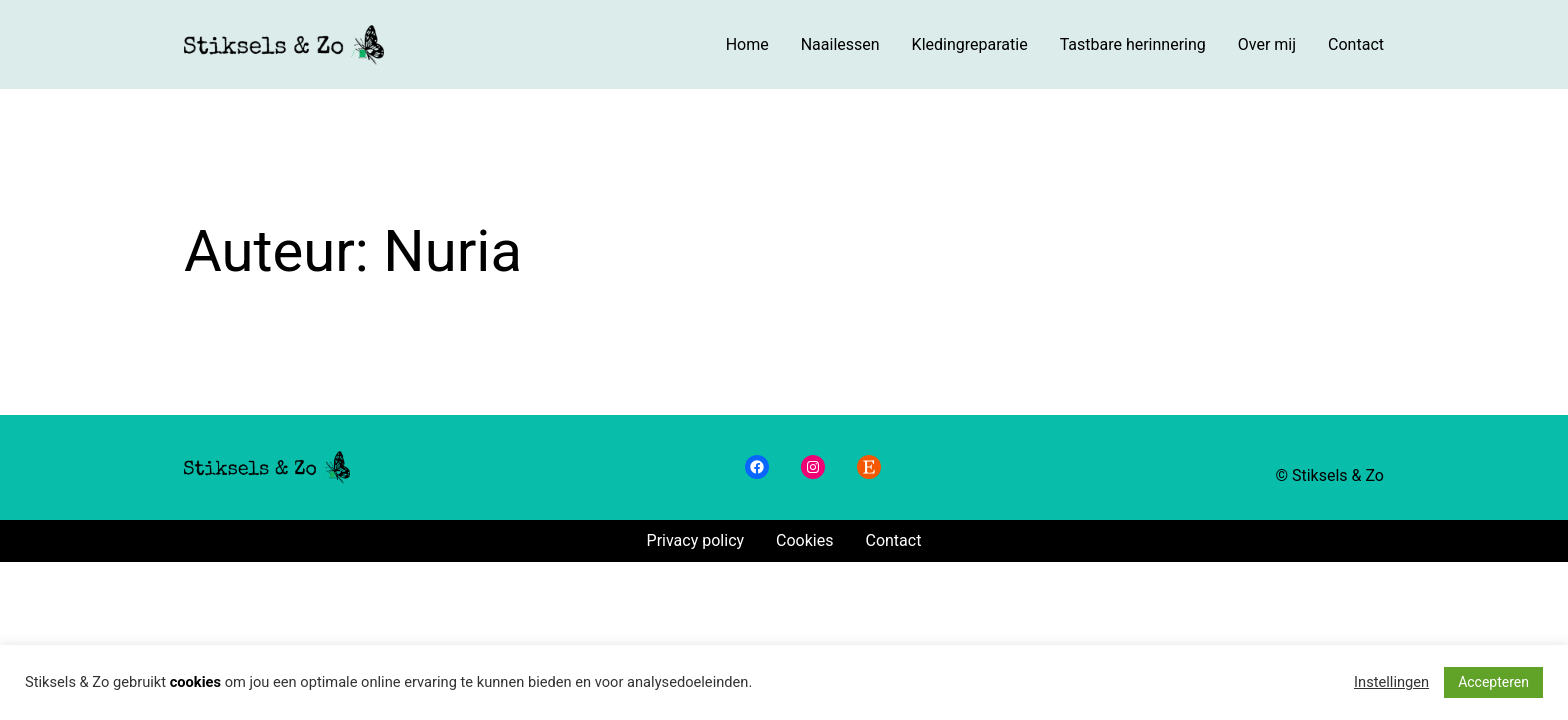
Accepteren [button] (1493, 682)
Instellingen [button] (1391, 682)
